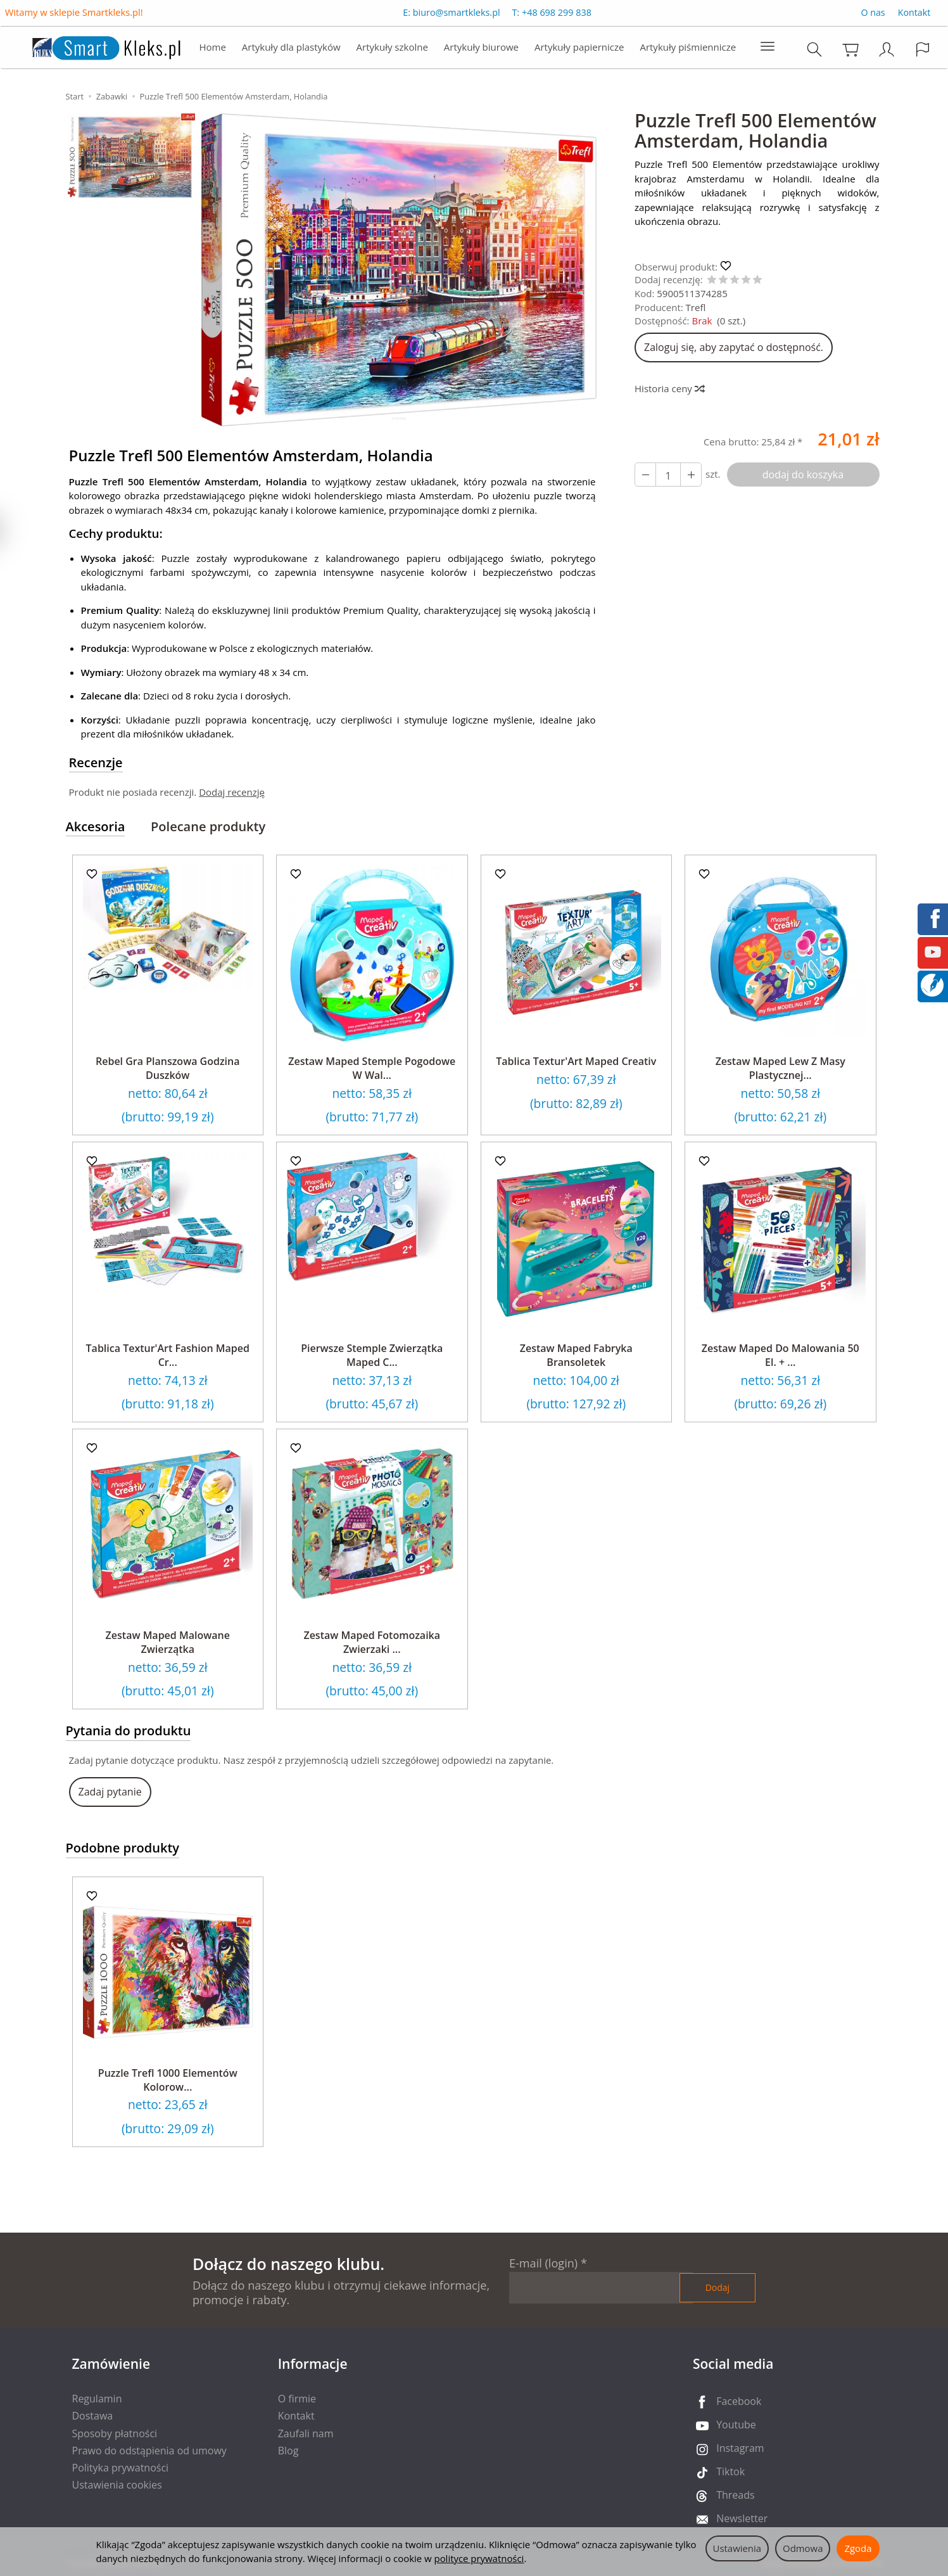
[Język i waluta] (923, 50)
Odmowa (803, 2548)
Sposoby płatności (115, 2433)
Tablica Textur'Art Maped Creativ (576, 1061)
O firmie (297, 2399)
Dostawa (92, 2416)
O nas (873, 14)
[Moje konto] (887, 50)
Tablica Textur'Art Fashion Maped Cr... (168, 1355)
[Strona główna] (93, 47)
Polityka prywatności (120, 2468)
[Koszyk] (851, 50)
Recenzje (96, 762)
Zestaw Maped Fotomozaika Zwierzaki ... (371, 1642)
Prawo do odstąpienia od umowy (149, 2451)
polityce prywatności (479, 2558)
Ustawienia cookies (117, 2485)
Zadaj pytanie (110, 1792)
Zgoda (857, 2548)
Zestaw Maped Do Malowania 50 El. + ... (780, 1355)
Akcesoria (95, 826)
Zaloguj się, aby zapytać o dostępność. (733, 347)
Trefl (696, 307)
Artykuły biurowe (481, 48)
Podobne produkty (123, 1847)
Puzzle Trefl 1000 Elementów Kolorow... (167, 2080)
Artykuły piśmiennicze (688, 48)
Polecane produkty (208, 826)
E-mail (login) (543, 2263)
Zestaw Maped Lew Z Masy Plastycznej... (780, 1068)
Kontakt (914, 14)
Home (212, 48)
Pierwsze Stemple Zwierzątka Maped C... (372, 1355)
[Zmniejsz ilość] (691, 474)
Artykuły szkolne (392, 48)
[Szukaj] (815, 50)
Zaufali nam (306, 2433)
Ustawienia (737, 2548)
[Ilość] (668, 474)
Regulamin (97, 2399)
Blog (288, 2451)
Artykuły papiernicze (579, 48)
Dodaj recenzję (232, 792)
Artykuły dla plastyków (291, 48)
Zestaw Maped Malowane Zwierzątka (168, 1642)
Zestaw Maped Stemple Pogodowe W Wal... (371, 1068)
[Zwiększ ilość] (645, 474)
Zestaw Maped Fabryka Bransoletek (576, 1355)
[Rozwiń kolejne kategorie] (767, 48)
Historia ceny (669, 388)
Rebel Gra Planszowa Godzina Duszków (168, 1068)
